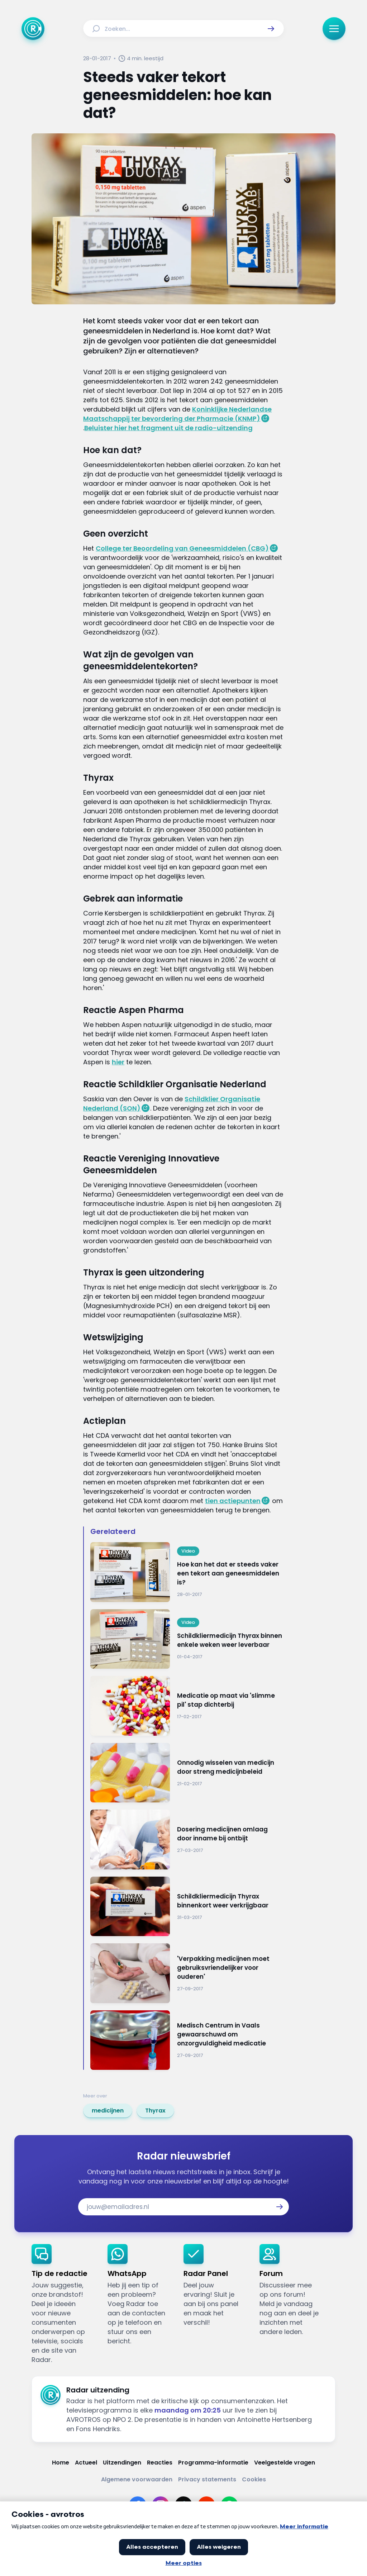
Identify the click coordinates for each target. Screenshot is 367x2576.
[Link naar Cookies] (254, 2479)
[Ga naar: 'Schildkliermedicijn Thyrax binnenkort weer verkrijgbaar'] (186, 1906)
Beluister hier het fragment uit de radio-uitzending (168, 427)
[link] (107, 2111)
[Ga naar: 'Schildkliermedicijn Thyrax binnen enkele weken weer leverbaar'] (186, 1639)
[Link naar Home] (60, 2462)
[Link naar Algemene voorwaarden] (136, 2479)
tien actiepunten (233, 1500)
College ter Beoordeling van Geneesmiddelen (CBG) (182, 548)
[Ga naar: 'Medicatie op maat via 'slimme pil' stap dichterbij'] (186, 1706)
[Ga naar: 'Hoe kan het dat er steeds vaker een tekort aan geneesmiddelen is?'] (186, 1572)
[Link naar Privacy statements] (207, 2479)
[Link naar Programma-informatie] (213, 2462)
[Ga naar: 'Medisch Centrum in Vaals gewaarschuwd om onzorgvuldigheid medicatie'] (186, 2040)
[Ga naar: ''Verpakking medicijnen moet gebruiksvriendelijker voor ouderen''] (186, 1973)
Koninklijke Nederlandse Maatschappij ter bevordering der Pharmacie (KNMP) (177, 414)
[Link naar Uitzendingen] (122, 2462)
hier (118, 1062)
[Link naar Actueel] (86, 2462)
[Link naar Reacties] (159, 2462)
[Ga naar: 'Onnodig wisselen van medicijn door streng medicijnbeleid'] (186, 1773)
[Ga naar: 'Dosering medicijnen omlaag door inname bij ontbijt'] (186, 1839)
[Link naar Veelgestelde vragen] (284, 2462)
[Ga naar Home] (33, 28)
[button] (271, 28)
